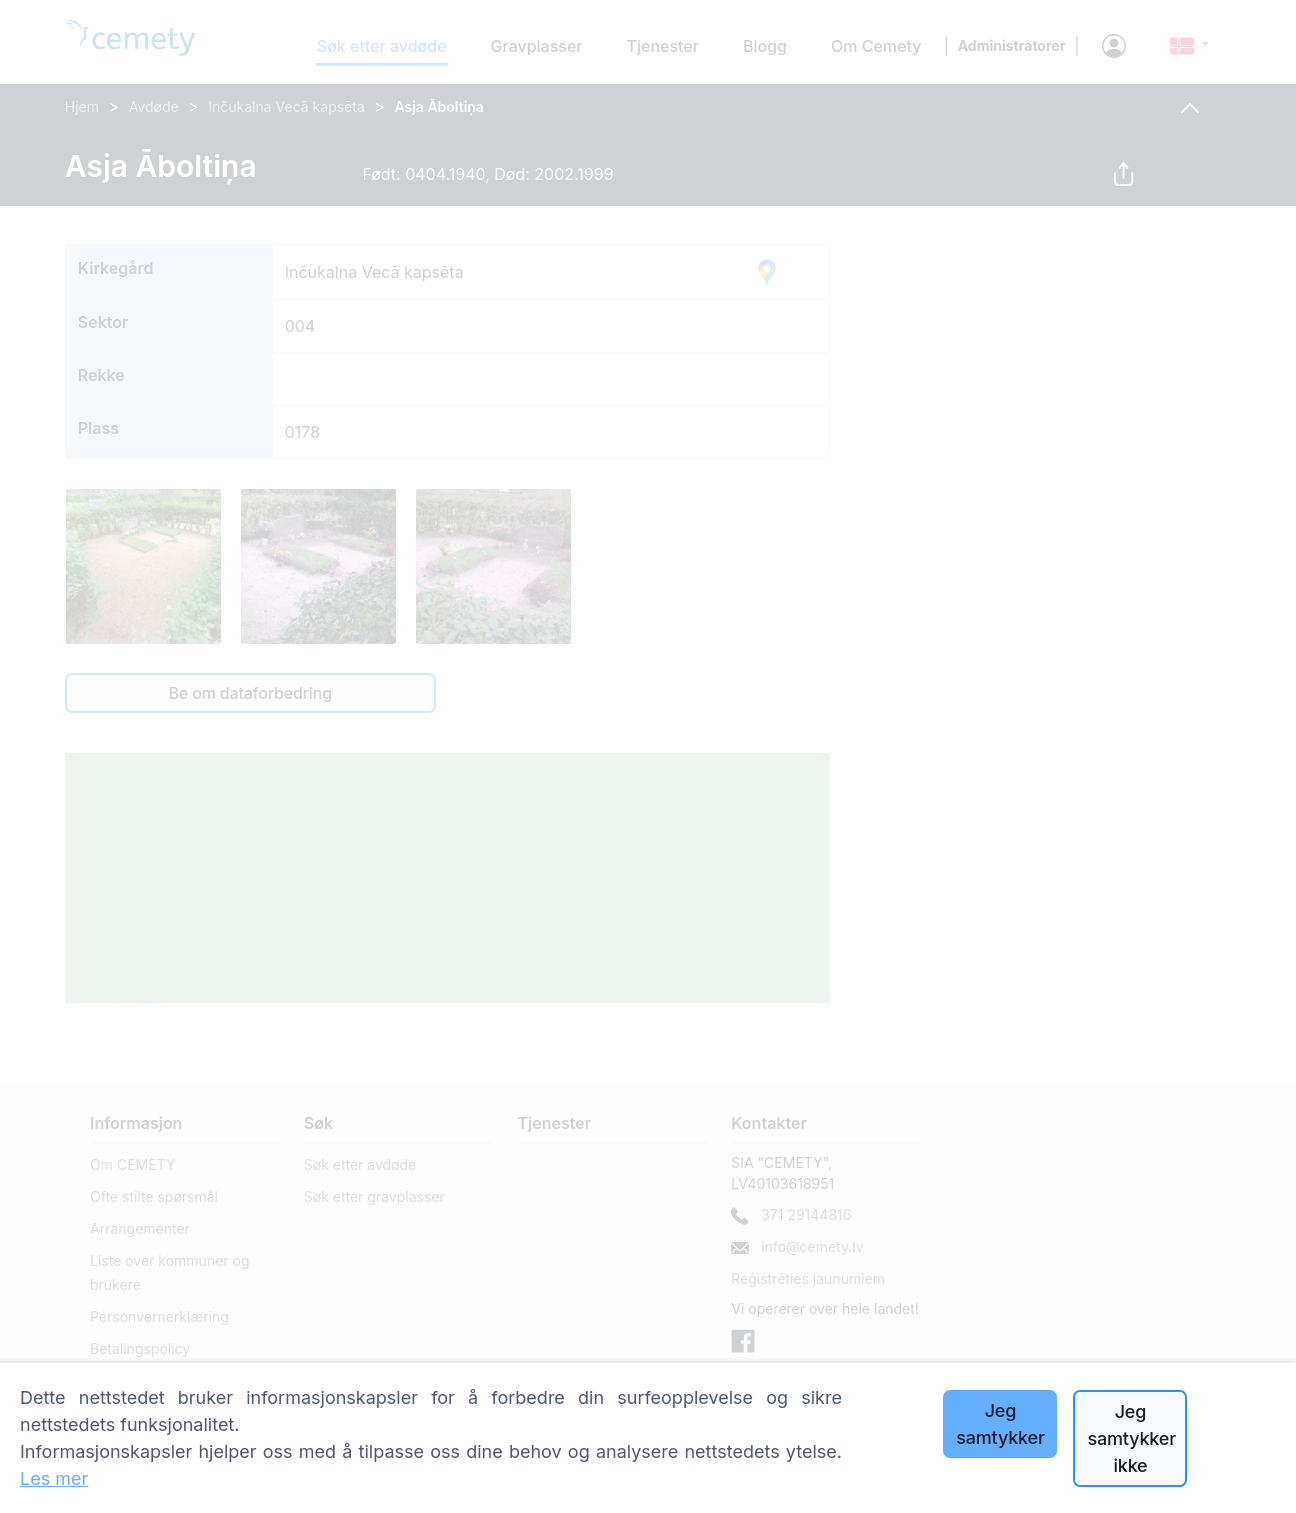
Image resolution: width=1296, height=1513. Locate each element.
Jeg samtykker (1000, 1424)
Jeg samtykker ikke (1131, 1438)
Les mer (54, 1478)
